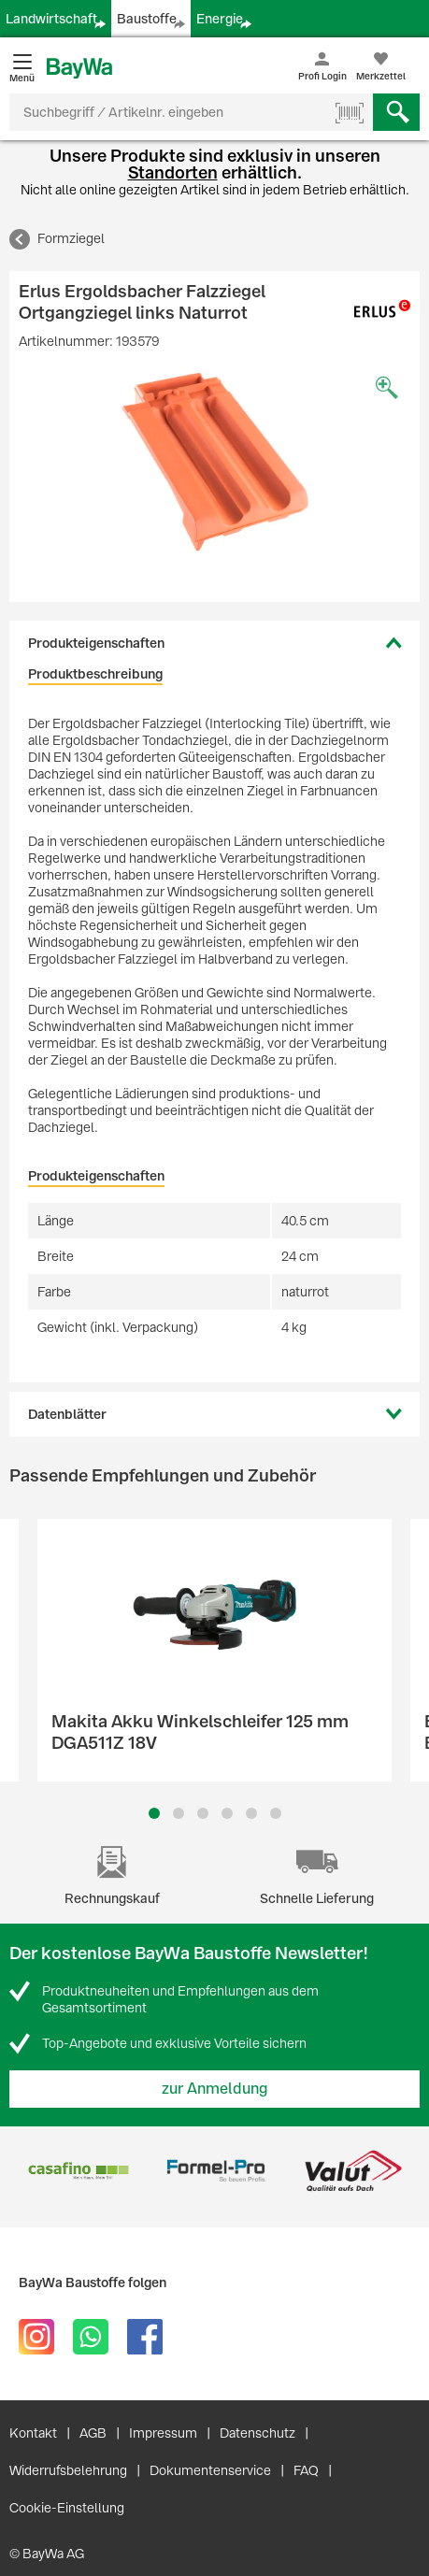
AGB (93, 2433)
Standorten (173, 172)
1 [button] (154, 1813)
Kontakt (33, 2433)
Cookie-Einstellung (66, 2507)
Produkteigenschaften (96, 643)
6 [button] (275, 1813)
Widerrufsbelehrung (68, 2470)
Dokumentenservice (210, 2470)
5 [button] (251, 1813)
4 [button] (227, 1813)
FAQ (306, 2470)
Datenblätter (67, 1414)
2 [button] (178, 1813)
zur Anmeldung (215, 2088)
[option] (214, 461)
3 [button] (202, 1813)
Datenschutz (257, 2433)
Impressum (163, 2433)
